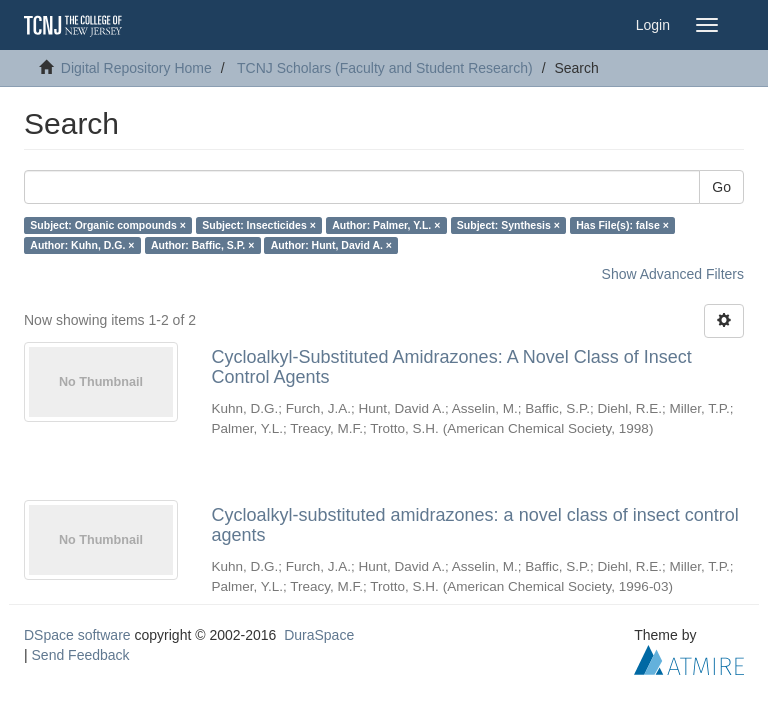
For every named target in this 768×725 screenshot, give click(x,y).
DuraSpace (319, 635)
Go (721, 187)
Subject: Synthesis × (508, 225)
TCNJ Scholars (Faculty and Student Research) (385, 68)
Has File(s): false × (622, 225)
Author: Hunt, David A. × (331, 245)
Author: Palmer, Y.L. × (386, 225)
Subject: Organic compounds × (107, 225)
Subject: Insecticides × (259, 225)
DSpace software (77, 635)
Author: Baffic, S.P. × (202, 245)
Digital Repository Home (136, 68)
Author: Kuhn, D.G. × (82, 245)
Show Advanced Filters (673, 274)
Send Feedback (81, 655)
